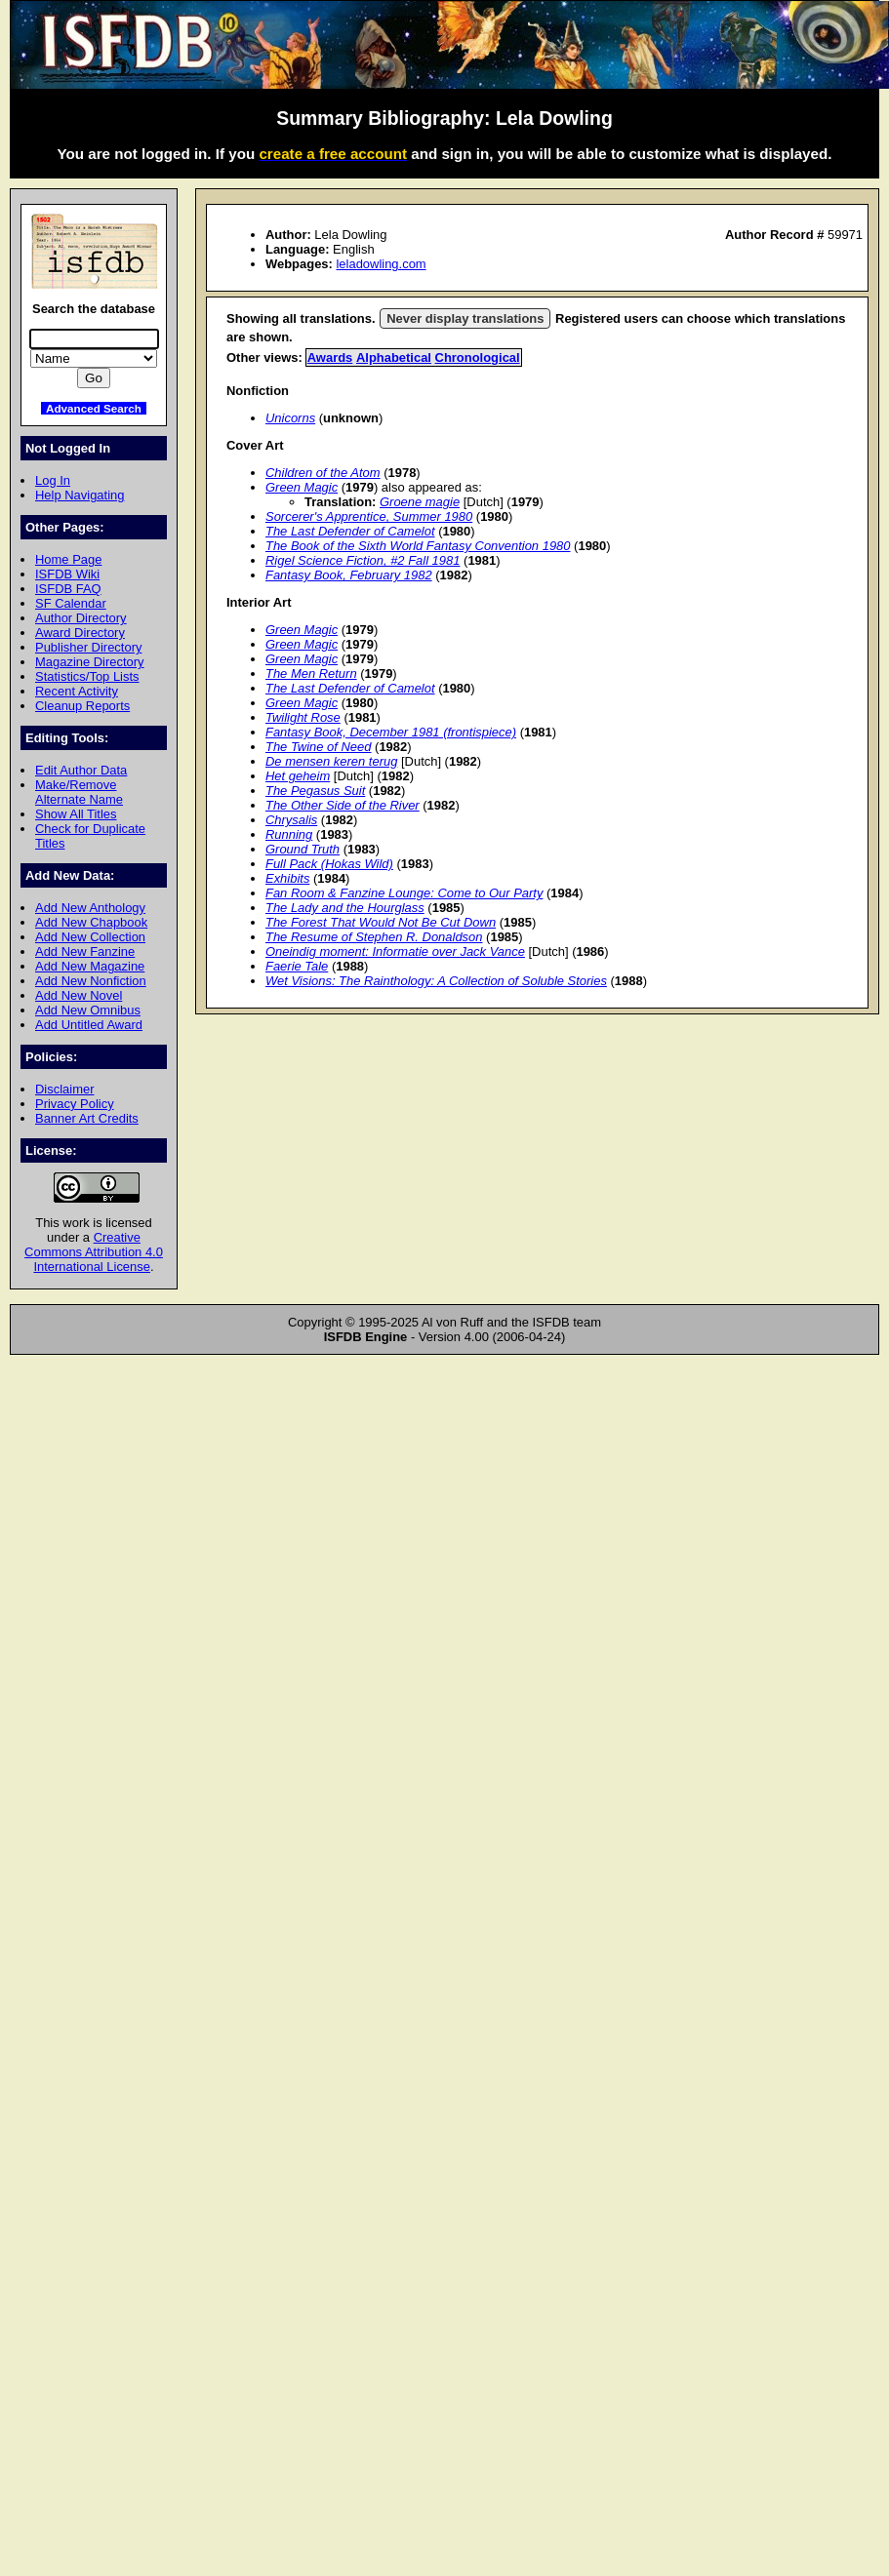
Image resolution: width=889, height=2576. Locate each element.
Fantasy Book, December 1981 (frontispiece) (390, 732)
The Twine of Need (318, 746)
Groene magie (420, 502)
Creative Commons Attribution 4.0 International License (93, 1252)
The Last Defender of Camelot (350, 531)
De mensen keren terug (331, 761)
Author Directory (81, 618)
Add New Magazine (89, 966)
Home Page (68, 559)
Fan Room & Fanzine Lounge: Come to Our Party (404, 893)
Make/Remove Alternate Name (79, 792)
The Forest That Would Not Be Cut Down (380, 922)
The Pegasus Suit (315, 790)
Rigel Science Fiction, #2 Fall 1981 (362, 560)
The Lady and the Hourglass (344, 907)
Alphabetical (393, 357)
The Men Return (311, 673)
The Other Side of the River (342, 805)
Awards (330, 357)
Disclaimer (64, 1089)
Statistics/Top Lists (87, 676)
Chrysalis (291, 819)
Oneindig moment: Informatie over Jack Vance (395, 951)
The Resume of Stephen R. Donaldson (374, 937)
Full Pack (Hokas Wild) (329, 863)
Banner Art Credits (87, 1118)
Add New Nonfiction (90, 980)
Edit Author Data (81, 770)
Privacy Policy (74, 1103)
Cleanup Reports (82, 705)
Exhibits (287, 878)
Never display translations (465, 318)
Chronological (477, 357)
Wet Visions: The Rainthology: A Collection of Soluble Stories (436, 980)
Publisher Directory (88, 647)
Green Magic (301, 487)
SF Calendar (70, 603)
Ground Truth (302, 849)
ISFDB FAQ (68, 588)
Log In (52, 480)
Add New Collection (90, 937)
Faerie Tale (296, 966)
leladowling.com (380, 264)
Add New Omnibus (88, 1010)
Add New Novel (78, 995)
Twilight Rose (303, 717)
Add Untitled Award (88, 1024)
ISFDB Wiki (67, 574)
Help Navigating (79, 495)
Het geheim (297, 776)
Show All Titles (76, 814)
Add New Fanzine (85, 951)
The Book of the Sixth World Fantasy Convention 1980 (418, 545)
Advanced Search (93, 408)
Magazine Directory (89, 661)
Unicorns (290, 418)
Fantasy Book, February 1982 (348, 575)
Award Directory (80, 632)
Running (288, 834)
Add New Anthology (90, 907)
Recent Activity (76, 691)
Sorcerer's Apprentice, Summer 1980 (368, 516)
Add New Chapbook (91, 922)
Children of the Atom (323, 472)
